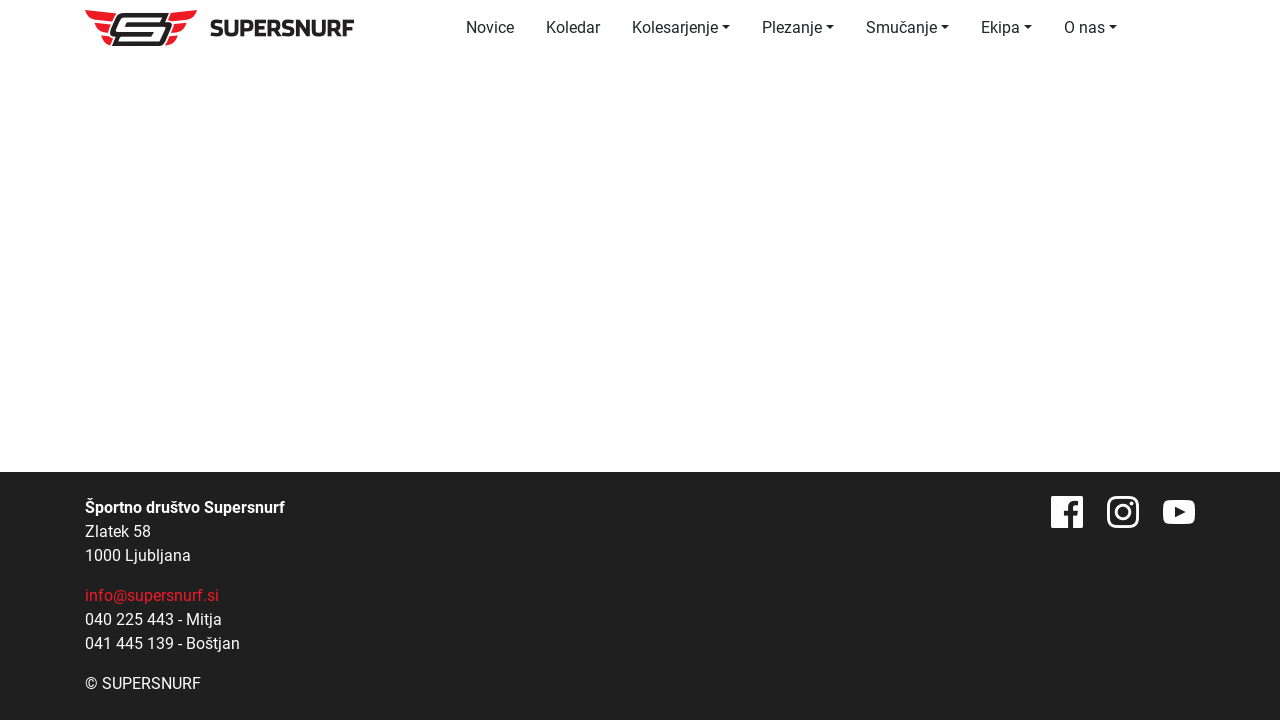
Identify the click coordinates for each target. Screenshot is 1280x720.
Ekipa (1000, 27)
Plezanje (792, 27)
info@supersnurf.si (152, 595)
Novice (490, 27)
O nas (1084, 27)
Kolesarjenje (675, 27)
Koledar (573, 27)
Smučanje (901, 27)
